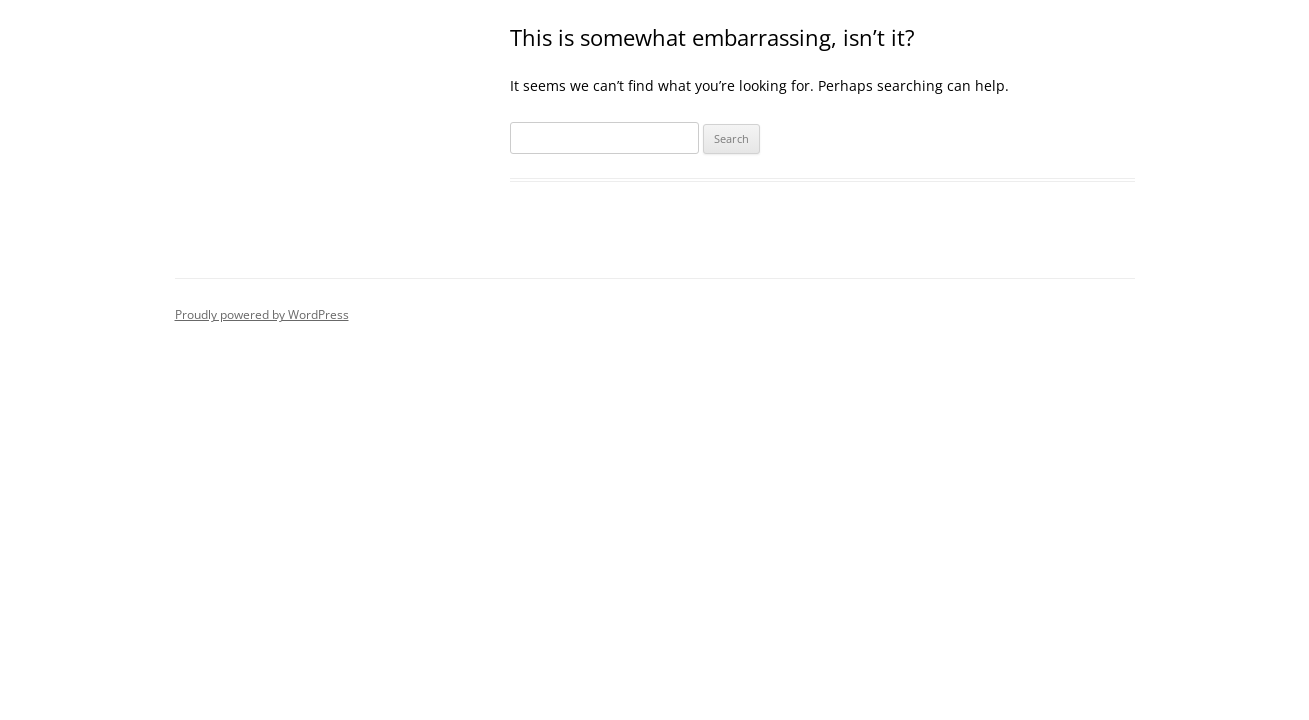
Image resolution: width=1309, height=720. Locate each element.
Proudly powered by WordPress (262, 314)
